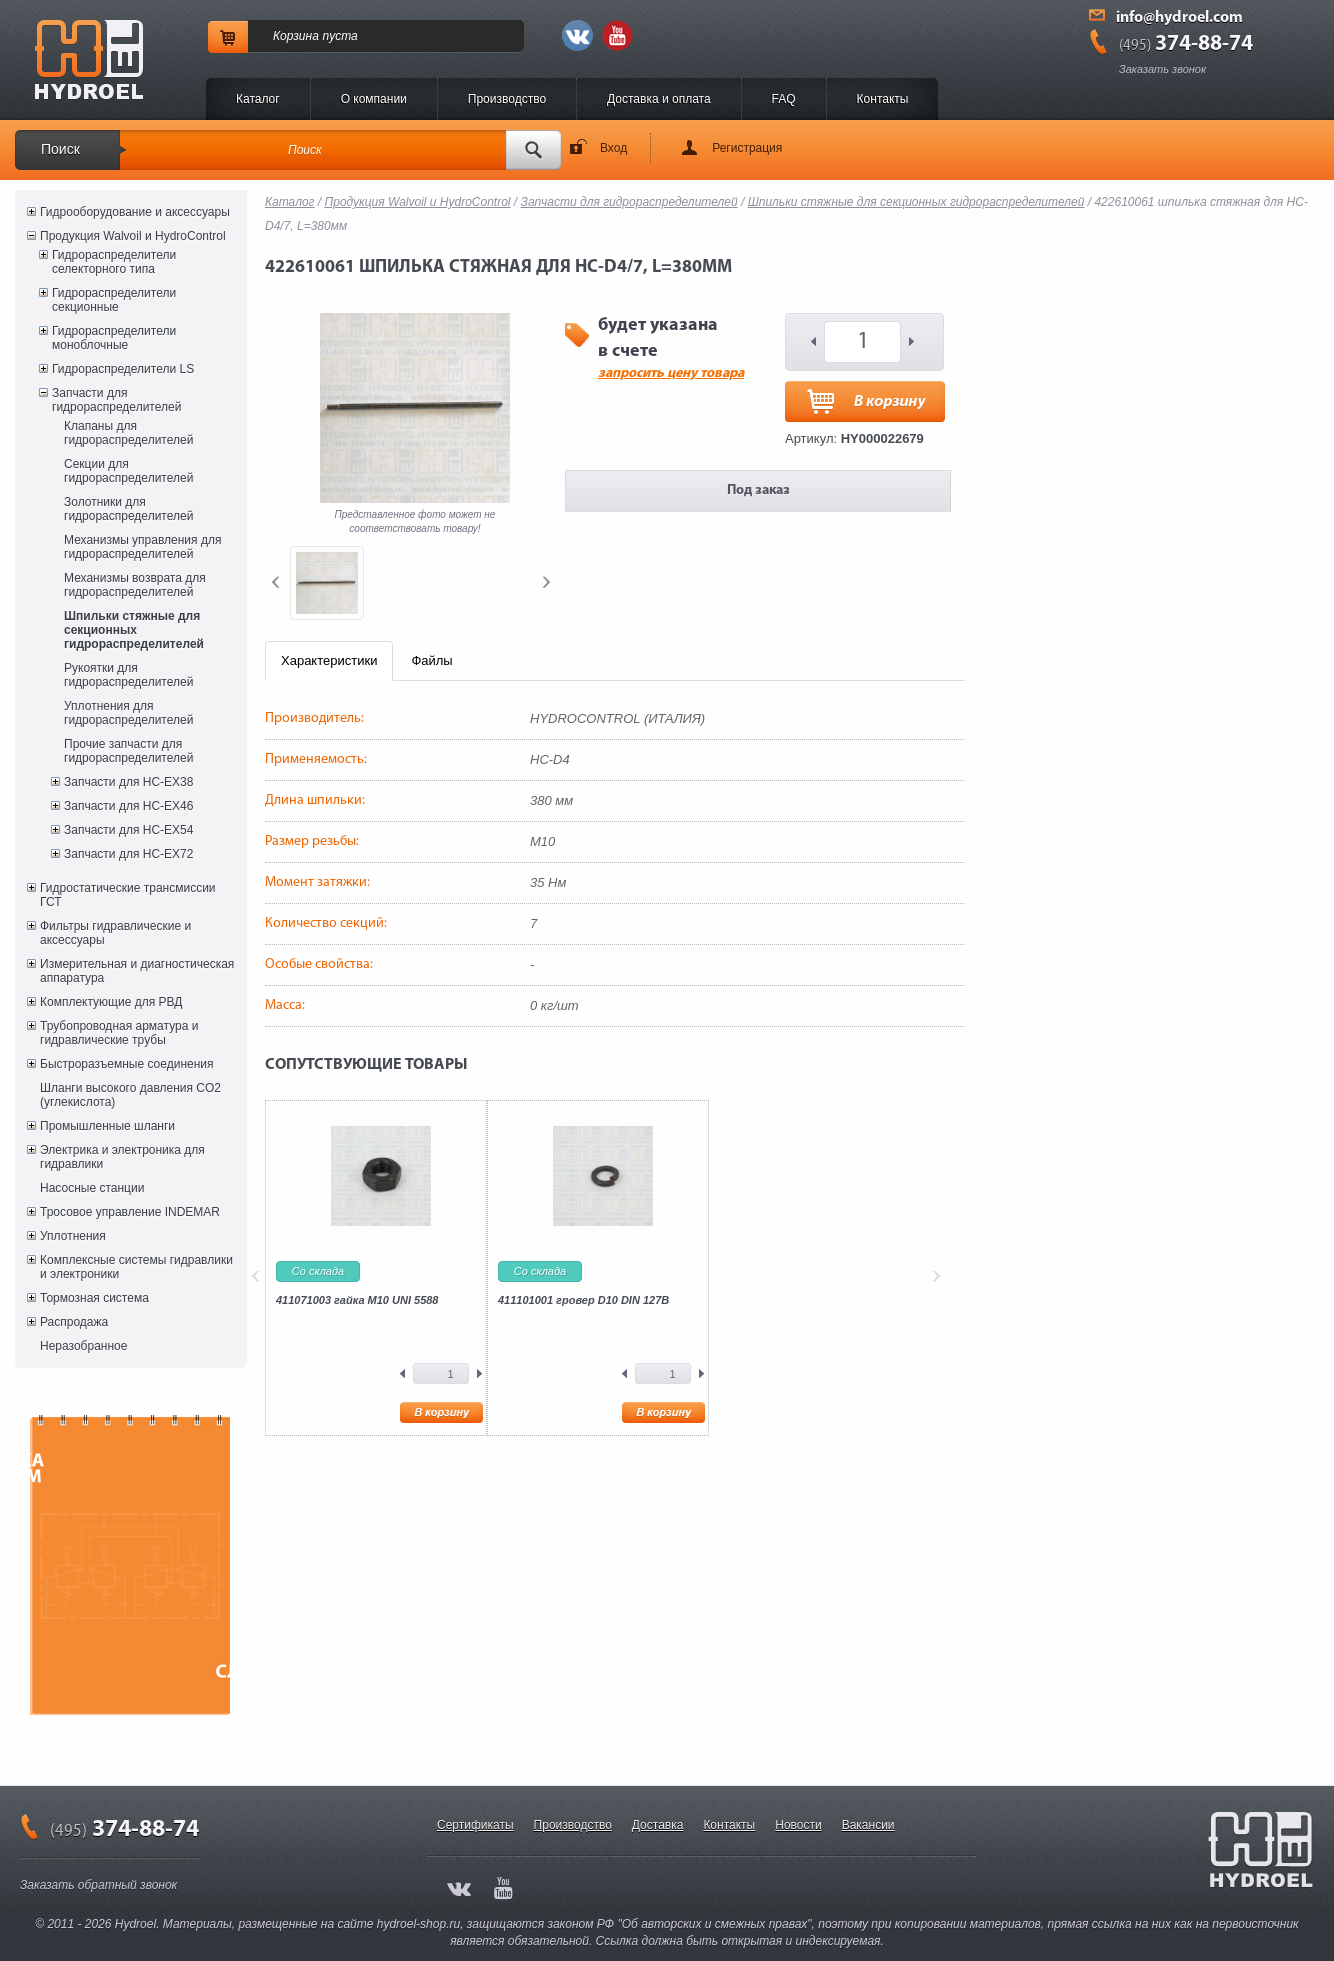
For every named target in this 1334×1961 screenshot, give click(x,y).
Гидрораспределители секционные (114, 300)
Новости (798, 1825)
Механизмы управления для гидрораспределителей (142, 547)
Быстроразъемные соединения (127, 1064)
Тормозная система (94, 1298)
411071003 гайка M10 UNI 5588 (357, 1300)
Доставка (658, 1825)
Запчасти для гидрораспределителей (116, 400)
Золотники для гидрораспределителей (128, 509)
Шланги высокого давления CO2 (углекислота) (130, 1095)
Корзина (296, 36)
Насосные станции (92, 1188)
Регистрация (747, 148)
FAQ (784, 99)
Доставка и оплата (659, 99)
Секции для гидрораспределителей (128, 471)
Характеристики (329, 660)
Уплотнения (73, 1236)
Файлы (431, 660)
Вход (613, 148)
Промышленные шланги (107, 1126)
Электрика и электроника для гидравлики (122, 1157)
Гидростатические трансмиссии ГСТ (128, 895)
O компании (374, 99)
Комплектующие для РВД (111, 1002)
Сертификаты (475, 1825)
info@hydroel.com (1179, 18)
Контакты (883, 99)
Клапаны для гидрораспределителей (128, 433)
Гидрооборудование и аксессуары (135, 212)
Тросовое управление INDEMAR (130, 1212)
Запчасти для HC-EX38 (128, 782)
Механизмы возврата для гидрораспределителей (135, 585)
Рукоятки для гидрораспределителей (128, 675)
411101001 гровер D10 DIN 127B (583, 1300)
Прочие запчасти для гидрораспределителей (128, 751)
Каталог (258, 99)
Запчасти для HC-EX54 (128, 830)
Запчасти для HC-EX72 (128, 854)
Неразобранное (83, 1346)
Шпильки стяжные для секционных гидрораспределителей (134, 630)
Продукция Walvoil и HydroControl (133, 236)
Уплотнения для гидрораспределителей (128, 713)
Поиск (60, 149)
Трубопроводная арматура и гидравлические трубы (119, 1033)
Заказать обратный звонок (98, 1885)
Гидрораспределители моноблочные (114, 338)
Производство (507, 99)
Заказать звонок (1162, 69)
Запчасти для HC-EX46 (128, 806)
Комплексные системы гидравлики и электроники (136, 1267)
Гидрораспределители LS (123, 369)
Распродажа (74, 1322)
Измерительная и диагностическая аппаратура (137, 971)
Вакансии (868, 1825)
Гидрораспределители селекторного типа (114, 262)
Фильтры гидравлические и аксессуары (115, 933)
